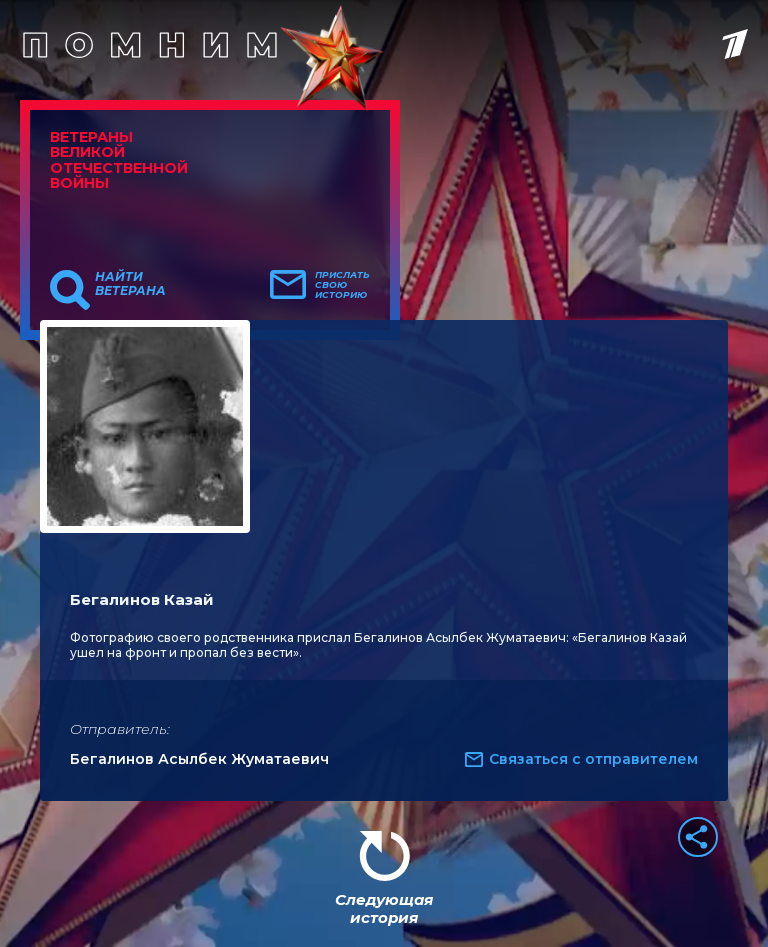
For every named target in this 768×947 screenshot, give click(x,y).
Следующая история (384, 908)
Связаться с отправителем (593, 759)
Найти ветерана (130, 284)
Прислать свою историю (342, 285)
